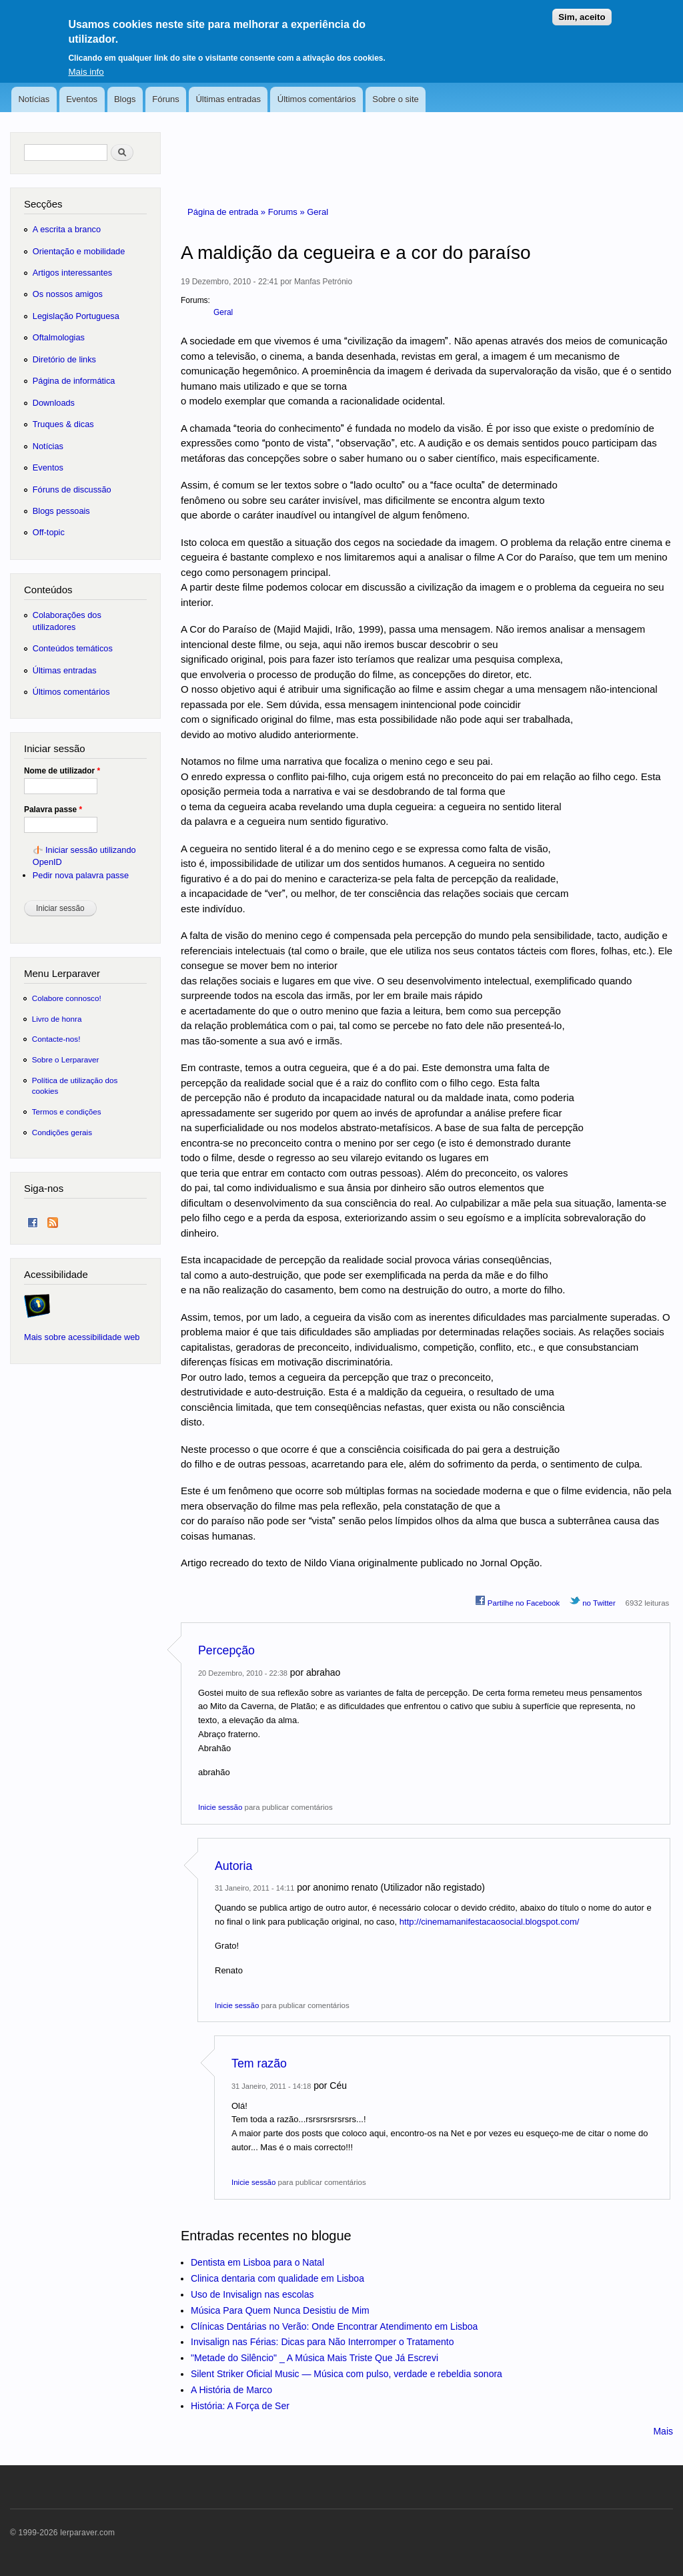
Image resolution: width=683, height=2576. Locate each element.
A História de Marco (231, 2389)
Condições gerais (62, 1132)
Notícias (33, 99)
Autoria (233, 1866)
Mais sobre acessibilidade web (81, 1337)
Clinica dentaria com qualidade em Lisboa (277, 2278)
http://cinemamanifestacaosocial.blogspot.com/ (490, 1922)
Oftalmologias (59, 337)
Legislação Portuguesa (76, 316)
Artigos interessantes (72, 273)
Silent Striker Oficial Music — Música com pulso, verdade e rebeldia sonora (346, 2373)
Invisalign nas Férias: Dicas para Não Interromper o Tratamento (322, 2341)
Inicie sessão (220, 1807)
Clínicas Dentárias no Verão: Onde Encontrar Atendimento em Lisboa (334, 2326)
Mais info (85, 63)
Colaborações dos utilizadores (67, 621)
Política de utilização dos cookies (75, 1085)
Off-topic (49, 532)
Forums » (287, 212)
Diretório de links (64, 359)
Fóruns (165, 99)
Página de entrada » (227, 212)
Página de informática (74, 381)
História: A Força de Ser (240, 2405)
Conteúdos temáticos (73, 648)
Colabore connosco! (66, 998)
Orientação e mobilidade (79, 251)
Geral (317, 212)
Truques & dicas (63, 424)
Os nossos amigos (68, 294)
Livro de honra (57, 1018)
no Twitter (593, 1601)
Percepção (226, 1650)
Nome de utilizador (62, 770)
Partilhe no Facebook (517, 1601)
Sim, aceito (581, 9)
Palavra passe (53, 809)
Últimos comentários (316, 99)
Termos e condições (66, 1111)
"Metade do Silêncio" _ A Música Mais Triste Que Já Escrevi (314, 2357)
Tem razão (259, 2063)
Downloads (54, 403)
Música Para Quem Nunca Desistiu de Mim (280, 2310)
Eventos (81, 99)
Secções (43, 204)
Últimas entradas (228, 99)
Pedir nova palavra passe (81, 875)
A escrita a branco (67, 229)
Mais (663, 2431)
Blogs (125, 99)
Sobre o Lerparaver (65, 1059)
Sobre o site (395, 99)
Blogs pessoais (61, 511)
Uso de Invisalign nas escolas (252, 2294)
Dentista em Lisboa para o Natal (257, 2262)
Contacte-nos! (56, 1038)
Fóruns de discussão (72, 490)
